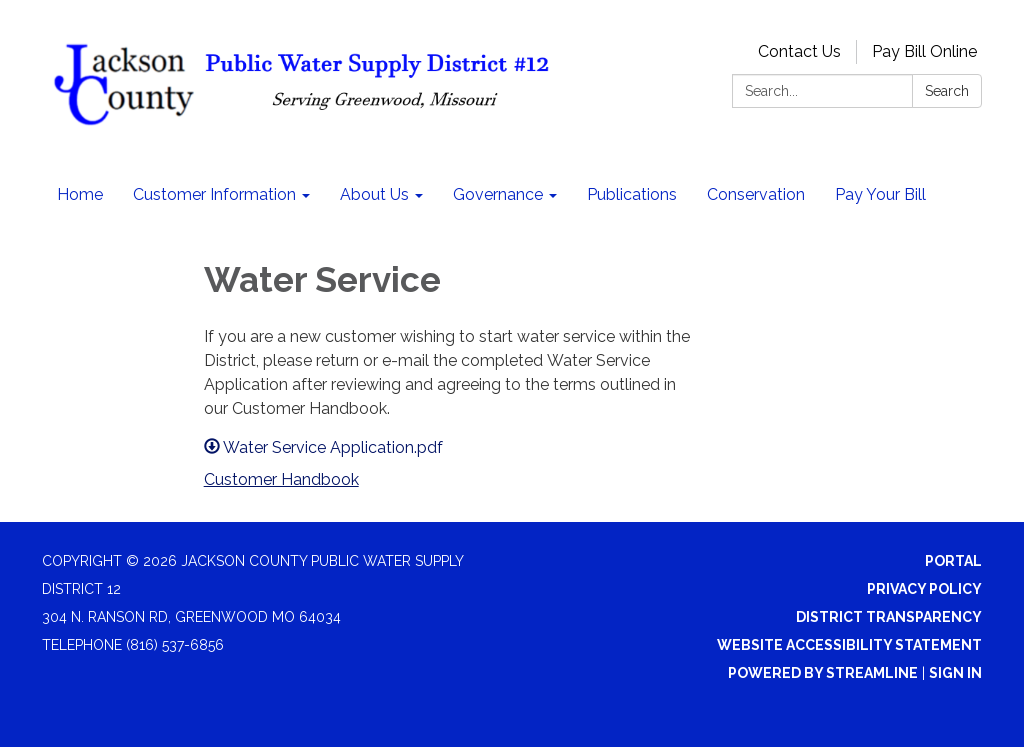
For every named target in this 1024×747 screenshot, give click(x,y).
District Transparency (889, 617)
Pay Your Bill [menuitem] (880, 194)
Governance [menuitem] (498, 194)
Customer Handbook (281, 479)
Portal (953, 561)
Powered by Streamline (823, 673)
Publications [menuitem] (632, 194)
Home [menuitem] (80, 194)
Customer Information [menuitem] (214, 194)
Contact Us (799, 51)
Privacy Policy (924, 589)
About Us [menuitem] (374, 194)
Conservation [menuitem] (756, 194)
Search (947, 91)
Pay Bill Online (924, 51)
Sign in (955, 673)
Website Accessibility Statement (849, 645)
